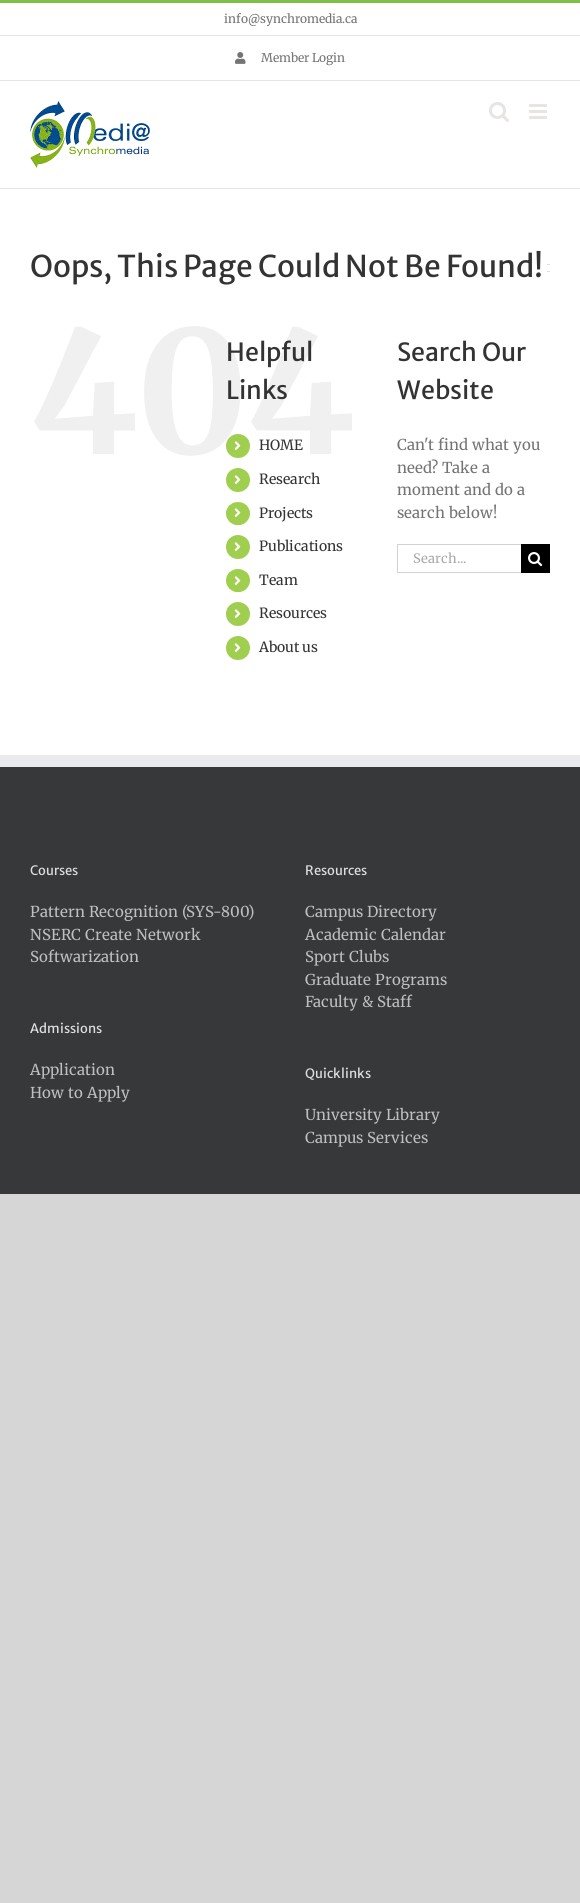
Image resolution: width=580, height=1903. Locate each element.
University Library (372, 1114)
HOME (281, 445)
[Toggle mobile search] (499, 111)
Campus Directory (371, 911)
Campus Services (366, 1137)
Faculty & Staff (358, 1001)
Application (72, 1069)
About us (288, 647)
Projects (286, 513)
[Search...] (459, 558)
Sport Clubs (347, 956)
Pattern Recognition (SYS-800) (142, 911)
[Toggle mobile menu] (539, 111)
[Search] (535, 558)
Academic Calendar (375, 934)
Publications (301, 546)
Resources (293, 613)
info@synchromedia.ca (290, 18)
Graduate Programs (376, 979)
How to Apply (80, 1092)
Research (289, 479)
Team (278, 580)
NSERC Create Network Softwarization (115, 946)
